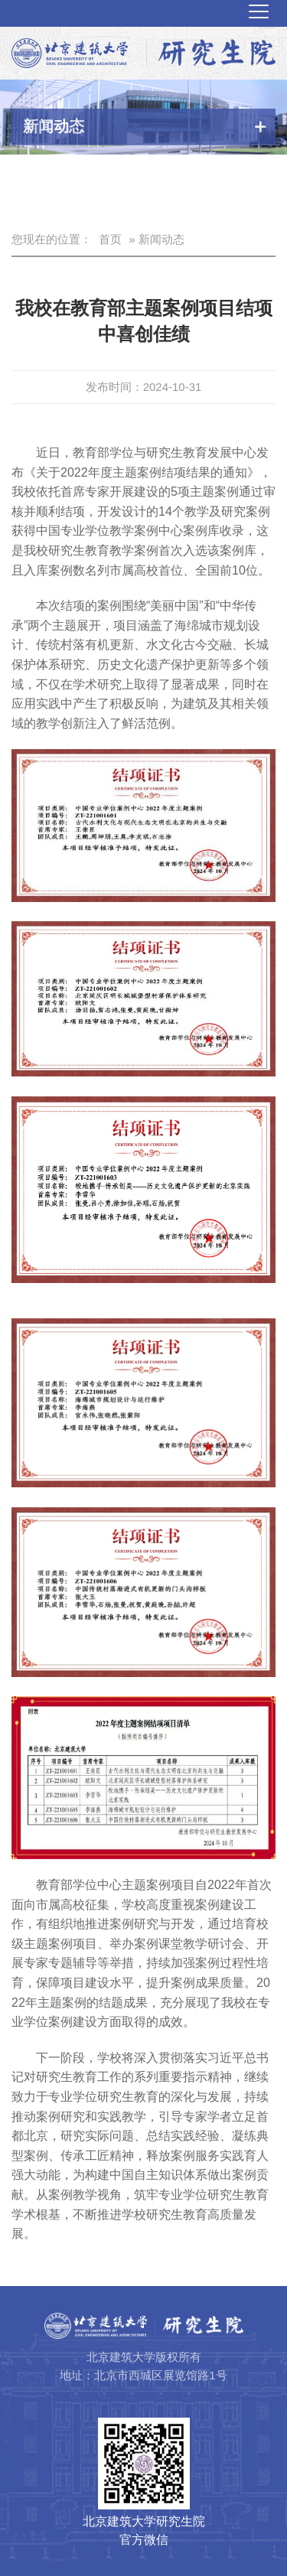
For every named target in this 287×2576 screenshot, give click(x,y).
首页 (110, 239)
